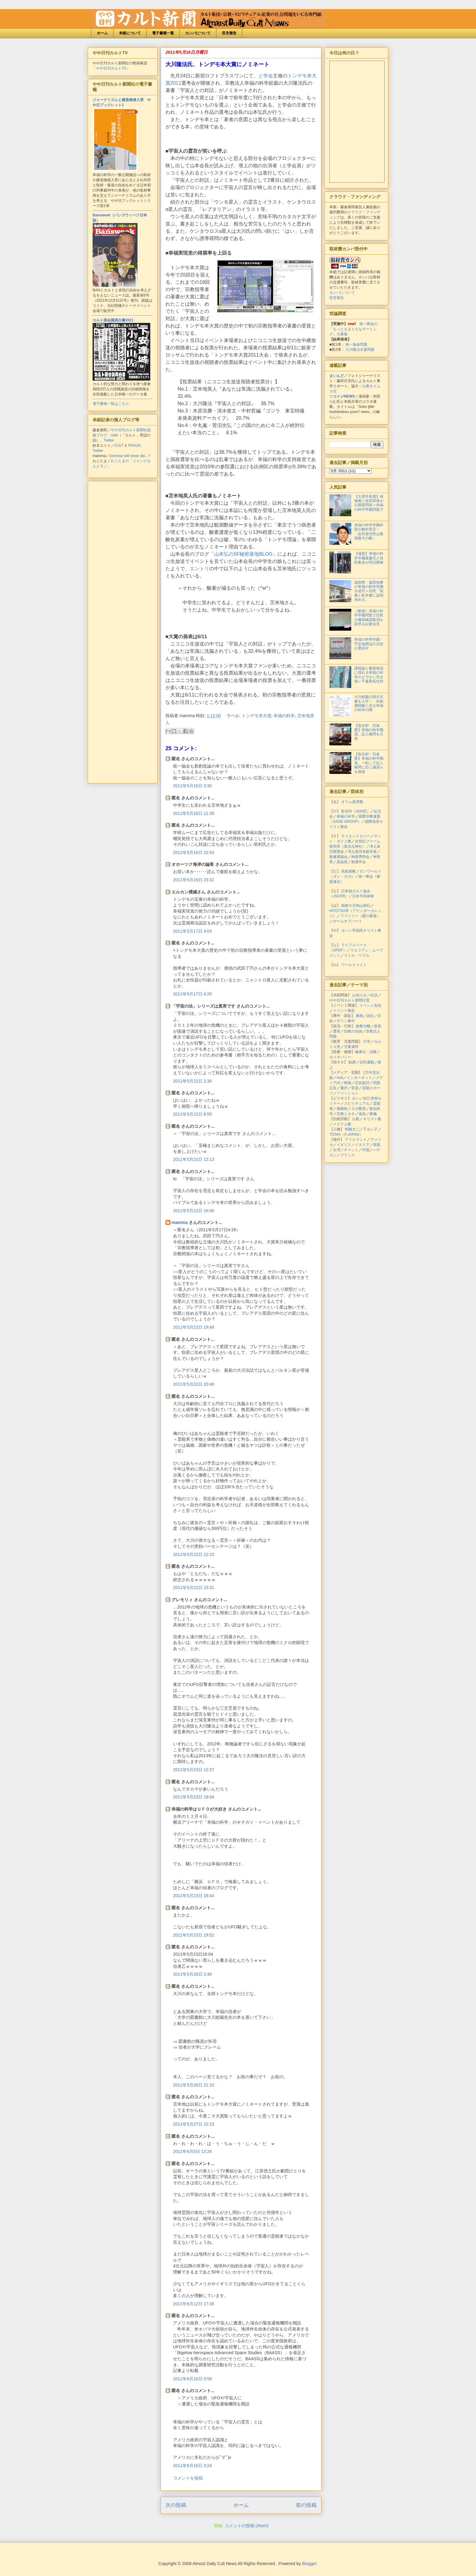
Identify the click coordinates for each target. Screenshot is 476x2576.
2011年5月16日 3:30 (192, 785)
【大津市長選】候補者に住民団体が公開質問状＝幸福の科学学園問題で (368, 503)
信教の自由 (353, 1031)
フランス (347, 1155)
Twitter (109, 440)
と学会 (265, 75)
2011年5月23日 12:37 (193, 1769)
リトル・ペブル (356, 955)
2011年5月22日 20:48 (193, 1384)
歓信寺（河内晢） (355, 811)
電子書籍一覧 (163, 33)
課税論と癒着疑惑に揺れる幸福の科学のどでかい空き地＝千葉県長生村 (368, 674)
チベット (351, 1150)
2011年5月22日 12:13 (193, 1159)
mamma (180, 1222)
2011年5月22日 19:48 (193, 1327)
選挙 (336, 1031)
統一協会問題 (356, 344)
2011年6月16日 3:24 (192, 2465)
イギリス (344, 1145)
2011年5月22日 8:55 (192, 1114)
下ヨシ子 (370, 1129)
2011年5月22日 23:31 (193, 1587)
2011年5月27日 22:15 (193, 2124)
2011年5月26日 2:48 (192, 1974)
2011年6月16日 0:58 (192, 2378)
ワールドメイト (354, 965)
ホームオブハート (347, 921)
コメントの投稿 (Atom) (246, 2525)
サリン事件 (346, 1021)
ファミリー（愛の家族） (360, 916)
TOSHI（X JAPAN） (346, 1134)
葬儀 (373, 1114)
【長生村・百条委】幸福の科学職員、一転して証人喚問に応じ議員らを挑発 (368, 763)
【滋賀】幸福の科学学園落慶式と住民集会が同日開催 (368, 557)
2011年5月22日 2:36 (192, 1081)
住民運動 (366, 1062)
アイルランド (356, 1139)
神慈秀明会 (360, 857)
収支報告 (229, 33)
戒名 (362, 1114)
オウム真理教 (352, 802)
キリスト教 (372, 1119)
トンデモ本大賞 (256, 715)
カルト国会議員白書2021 (113, 320)
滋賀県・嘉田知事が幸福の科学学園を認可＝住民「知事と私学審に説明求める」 (368, 591)
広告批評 (362, 1083)
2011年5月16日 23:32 (193, 879)
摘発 (359, 1016)
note (114, 435)
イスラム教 (342, 1124)
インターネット (359, 1078)
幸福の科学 (284, 715)
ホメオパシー (340, 1057)
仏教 (355, 1119)
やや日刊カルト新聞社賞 (349, 1000)
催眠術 (342, 1109)
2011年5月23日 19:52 (193, 1935)
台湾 (336, 1150)
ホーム (102, 33)
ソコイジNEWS (342, 396)
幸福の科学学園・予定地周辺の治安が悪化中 (368, 643)
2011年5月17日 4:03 (192, 931)
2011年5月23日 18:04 (193, 1797)
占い (355, 1098)
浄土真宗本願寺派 (362, 851)
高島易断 (348, 871)
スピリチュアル (356, 1103)
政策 (377, 1026)
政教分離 (363, 1026)
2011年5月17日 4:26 (192, 993)
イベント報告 (344, 1010)
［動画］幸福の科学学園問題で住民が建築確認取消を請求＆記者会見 (368, 617)
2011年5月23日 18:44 (193, 1895)
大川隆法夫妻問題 (360, 349)
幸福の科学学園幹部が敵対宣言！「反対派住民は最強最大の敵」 (368, 531)
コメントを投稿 (188, 2478)
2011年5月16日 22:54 (193, 852)
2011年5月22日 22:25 (193, 1554)
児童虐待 (351, 1047)
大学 (366, 1041)
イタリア (362, 1145)
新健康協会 (338, 857)
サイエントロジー (355, 836)
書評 (344, 1088)
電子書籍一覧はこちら (111, 404)
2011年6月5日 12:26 (192, 2151)
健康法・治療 (366, 1052)
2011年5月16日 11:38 (193, 813)
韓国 (376, 1145)
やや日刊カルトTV (111, 68)
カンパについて (198, 33)
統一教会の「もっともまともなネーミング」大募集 (353, 329)
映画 (347, 1083)
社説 (374, 995)
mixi (340, 1078)
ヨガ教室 (358, 1109)
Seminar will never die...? (129, 456)
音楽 (355, 1088)
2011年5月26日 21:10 (193, 2085)
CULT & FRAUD (127, 445)
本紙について (130, 33)
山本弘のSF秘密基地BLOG (243, 554)
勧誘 (352, 1062)
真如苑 (342, 862)
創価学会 (358, 862)
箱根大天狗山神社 (355, 905)
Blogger (309, 2563)
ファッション (348, 1093)
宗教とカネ (346, 1114)
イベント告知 (370, 1005)
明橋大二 (352, 1129)
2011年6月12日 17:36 (193, 2303)
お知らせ (359, 995)
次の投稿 (175, 2505)
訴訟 (370, 1016)
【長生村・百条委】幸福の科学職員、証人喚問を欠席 (368, 732)
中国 (365, 1150)
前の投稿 (306, 2505)
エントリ (199, 568)
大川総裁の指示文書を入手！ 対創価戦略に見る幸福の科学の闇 (368, 703)
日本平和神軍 (363, 896)
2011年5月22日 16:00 (193, 1210)
